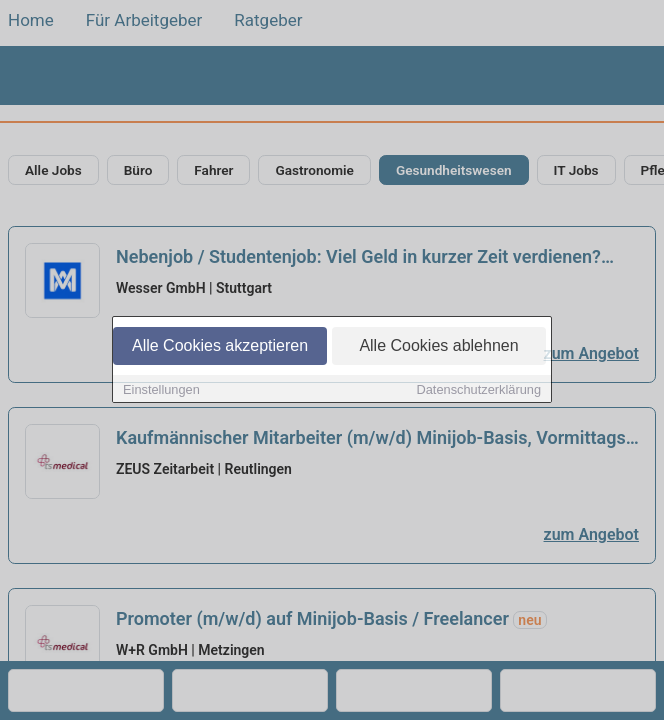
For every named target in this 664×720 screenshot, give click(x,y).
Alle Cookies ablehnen (438, 346)
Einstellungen (161, 390)
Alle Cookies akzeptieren (220, 346)
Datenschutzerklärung (479, 390)
